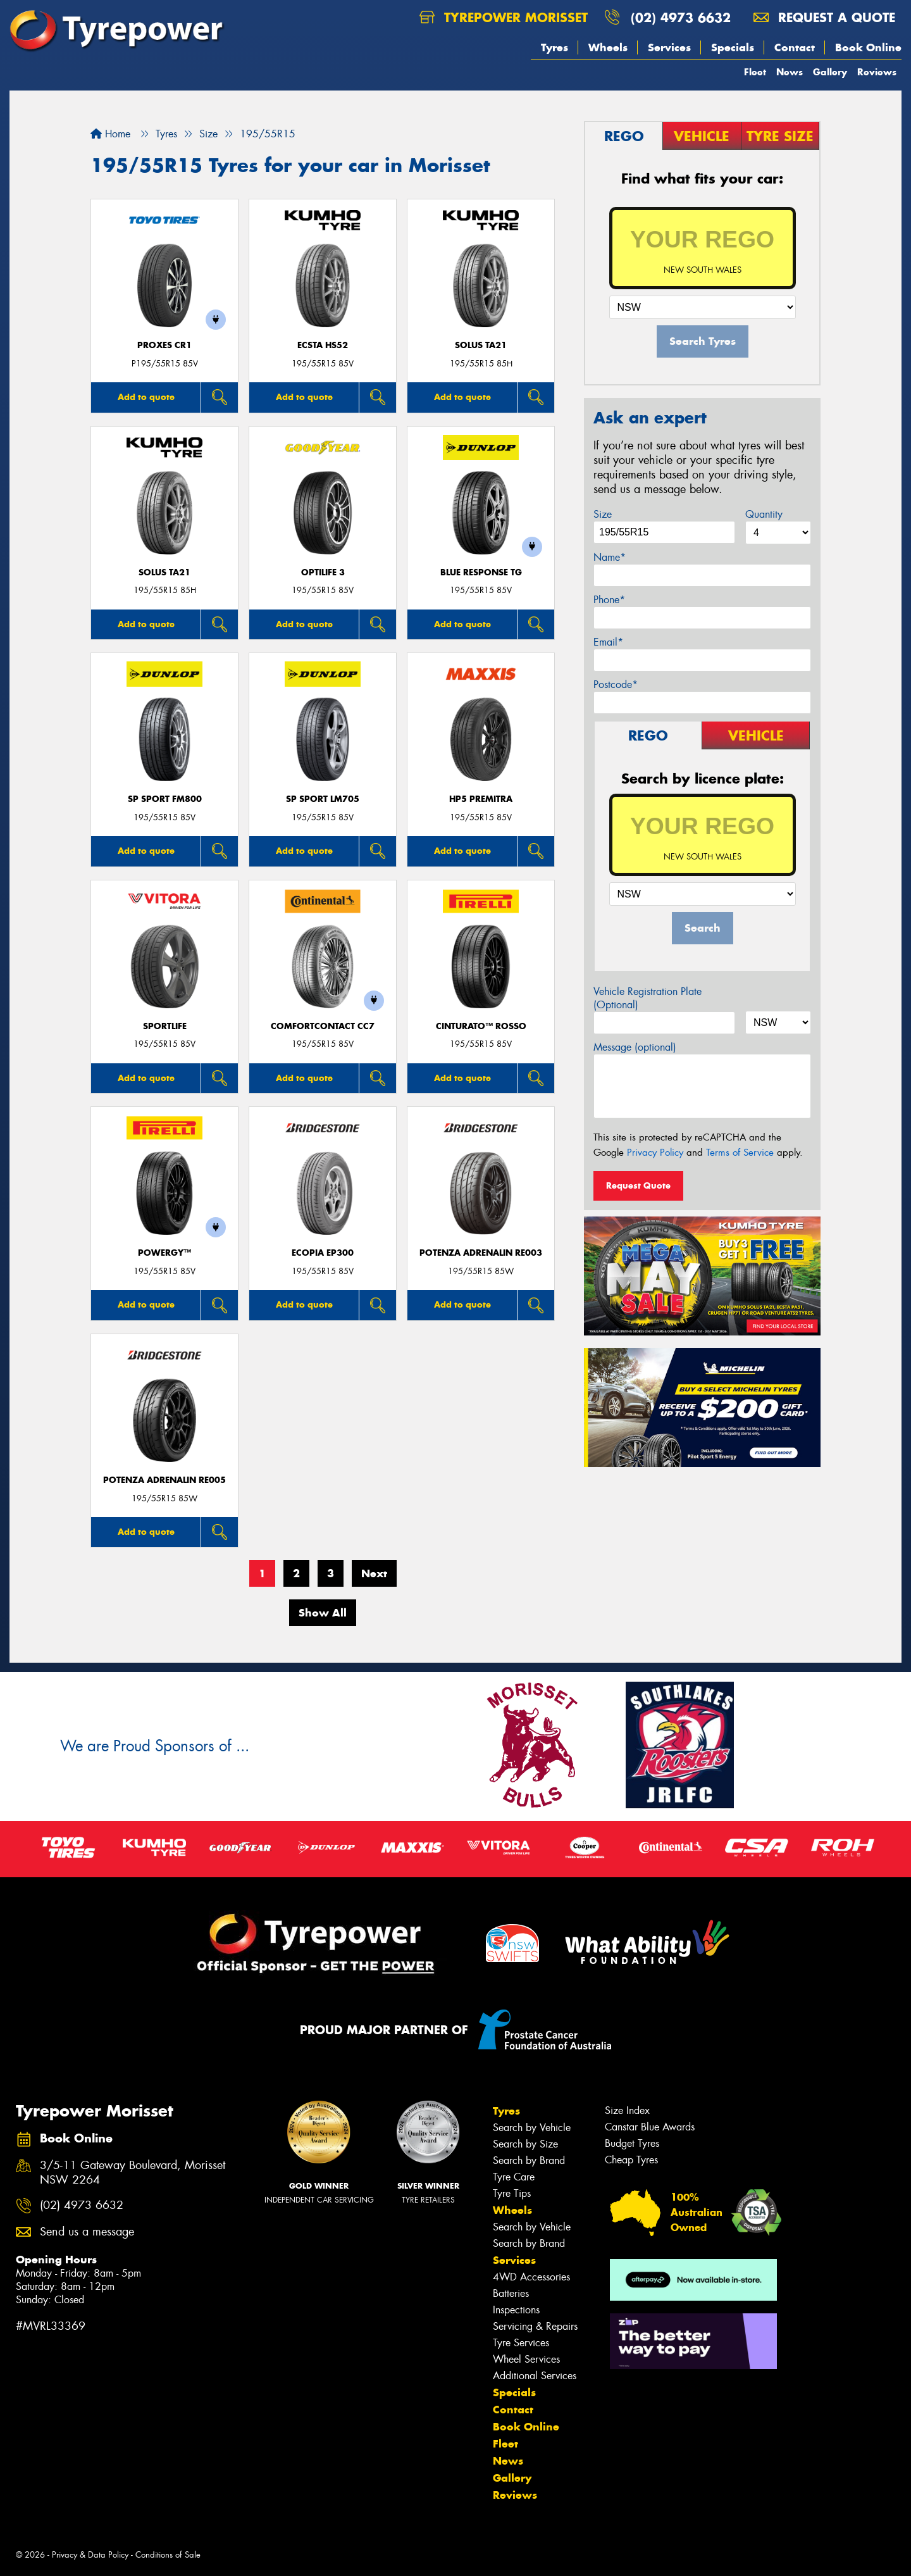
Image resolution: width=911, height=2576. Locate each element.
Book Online (868, 47)
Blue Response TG (481, 572)
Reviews (876, 72)
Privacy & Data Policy (90, 2554)
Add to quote (146, 397)
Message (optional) (634, 1047)
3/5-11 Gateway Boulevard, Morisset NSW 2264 (132, 2172)
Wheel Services (526, 2359)
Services (669, 47)
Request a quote (824, 17)
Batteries (511, 2293)
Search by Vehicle (532, 2127)
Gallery (830, 72)
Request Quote (638, 1185)
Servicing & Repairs (535, 2326)
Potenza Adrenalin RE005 (164, 1480)
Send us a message (87, 2232)
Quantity (764, 514)
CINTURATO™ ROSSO (481, 1026)
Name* (609, 557)
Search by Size (525, 2144)
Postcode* (615, 684)
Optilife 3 (323, 572)
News (789, 72)
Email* (608, 642)
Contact (794, 47)
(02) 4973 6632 (681, 17)
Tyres (554, 47)
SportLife (165, 1026)
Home (110, 134)
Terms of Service (740, 1152)
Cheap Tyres (631, 2159)
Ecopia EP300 (323, 1252)
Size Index (627, 2110)
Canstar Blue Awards (650, 2127)
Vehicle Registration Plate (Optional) (647, 998)
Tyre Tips (512, 2193)
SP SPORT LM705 (322, 799)
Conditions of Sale (168, 2554)
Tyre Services (521, 2342)
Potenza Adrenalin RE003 (480, 1252)
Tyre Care (514, 2177)
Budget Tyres (632, 2143)
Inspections (516, 2310)
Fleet (755, 72)
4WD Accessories (531, 2277)
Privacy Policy (655, 1152)
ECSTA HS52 (322, 345)
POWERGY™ (164, 1252)
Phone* (609, 599)
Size (602, 514)
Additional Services (534, 2375)
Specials (732, 47)
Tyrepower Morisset (503, 17)
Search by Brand (529, 2160)
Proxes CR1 (164, 345)
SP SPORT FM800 (165, 799)
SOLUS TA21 (481, 345)
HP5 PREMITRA (480, 799)
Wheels (608, 47)
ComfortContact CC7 (323, 1026)
